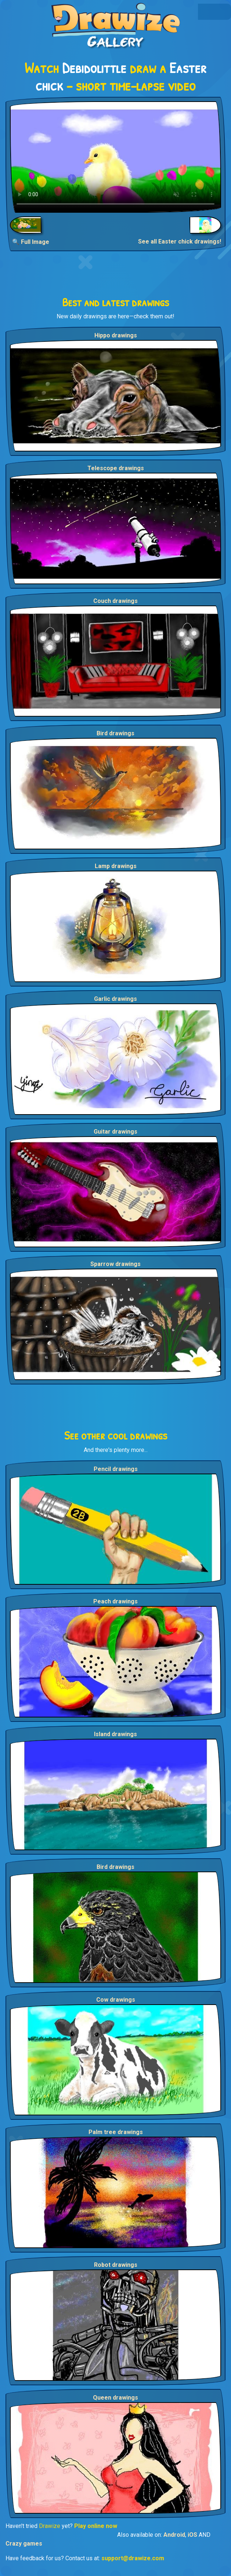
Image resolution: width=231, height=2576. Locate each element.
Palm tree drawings (116, 2132)
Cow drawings (115, 1999)
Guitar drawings (115, 1131)
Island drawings (115, 1734)
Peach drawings (115, 1601)
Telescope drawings (115, 468)
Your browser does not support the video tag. (115, 157)
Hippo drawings (115, 335)
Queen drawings (115, 2397)
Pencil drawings (116, 1469)
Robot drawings (115, 2264)
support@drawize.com (132, 2558)
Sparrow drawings (115, 1263)
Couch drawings (115, 600)
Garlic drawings (115, 998)
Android (174, 2534)
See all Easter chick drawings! (179, 241)
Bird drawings (115, 733)
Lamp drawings (116, 866)
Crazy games (24, 2543)
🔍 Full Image (30, 241)
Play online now (95, 2525)
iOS (192, 2534)
